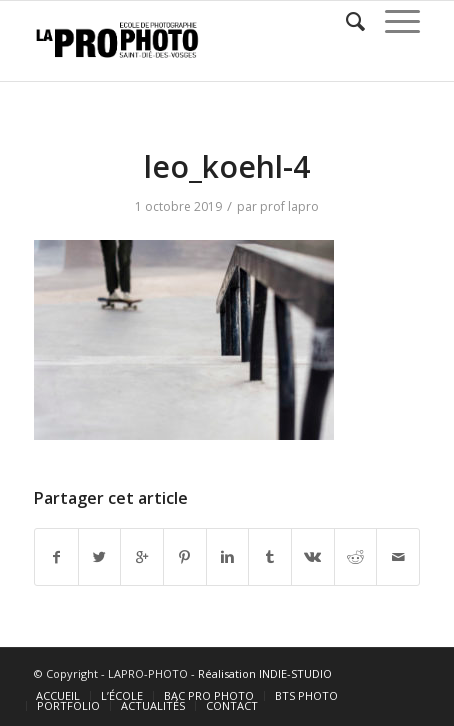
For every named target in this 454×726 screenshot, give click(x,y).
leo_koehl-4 (227, 166)
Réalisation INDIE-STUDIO (265, 673)
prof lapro (289, 206)
